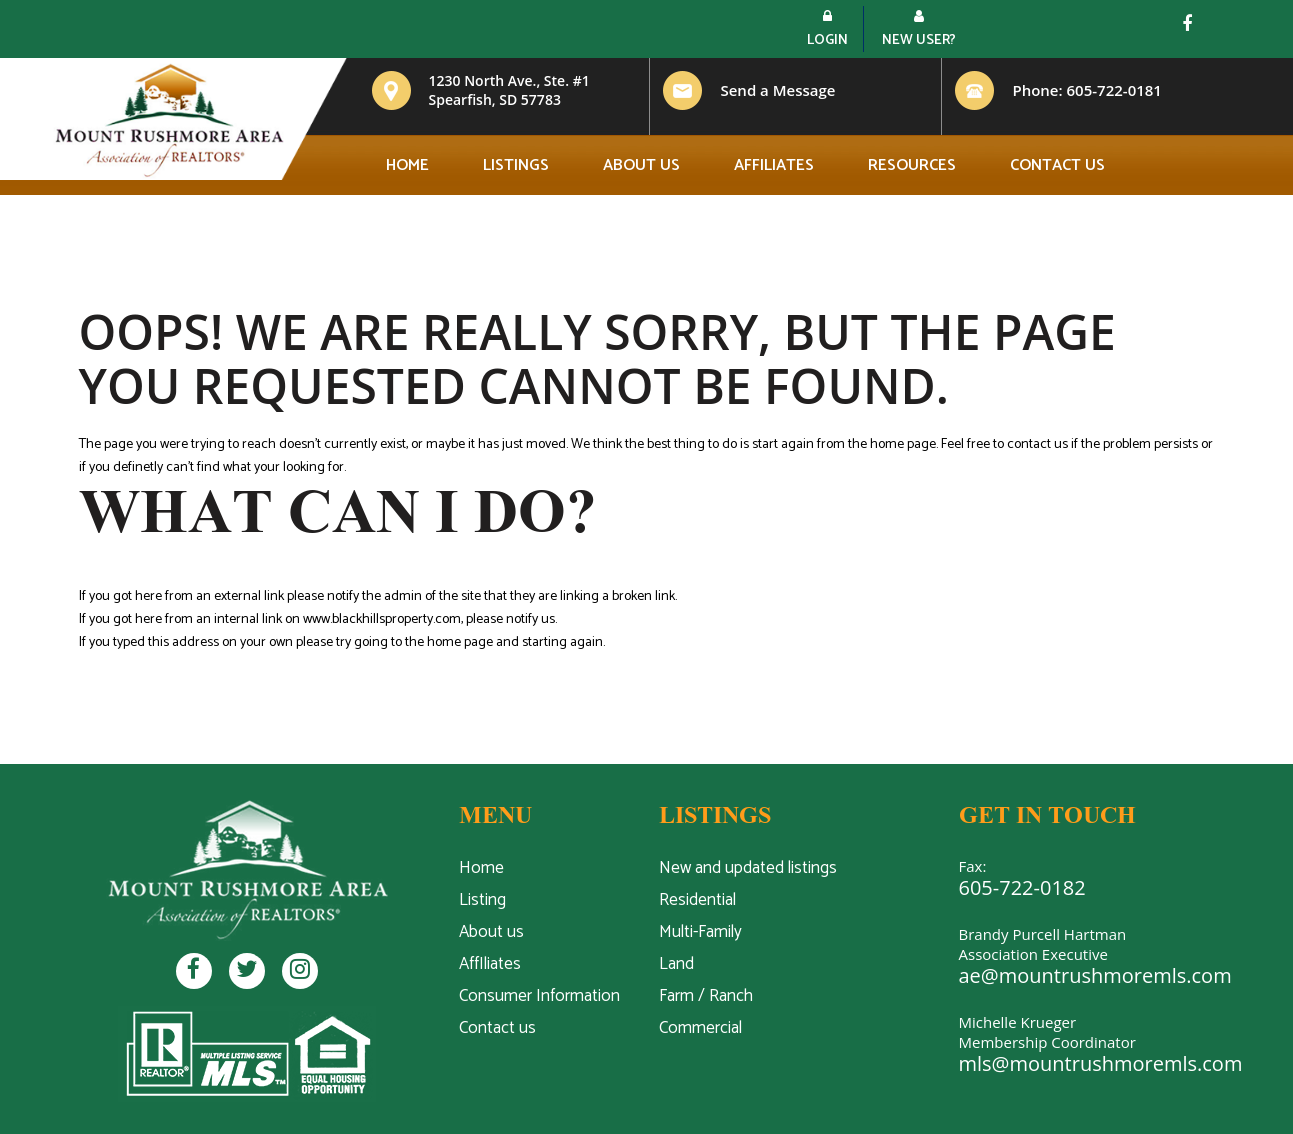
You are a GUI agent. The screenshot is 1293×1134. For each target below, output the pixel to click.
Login (827, 30)
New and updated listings (748, 868)
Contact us (1057, 165)
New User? (919, 30)
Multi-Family (700, 932)
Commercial (700, 1028)
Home (407, 165)
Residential (697, 900)
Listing (482, 900)
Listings (516, 165)
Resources (912, 165)
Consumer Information (539, 996)
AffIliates (490, 964)
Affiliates (774, 165)
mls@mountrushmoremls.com (1101, 1063)
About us (641, 165)
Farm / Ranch (706, 996)
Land (676, 964)
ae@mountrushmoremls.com (1095, 975)
